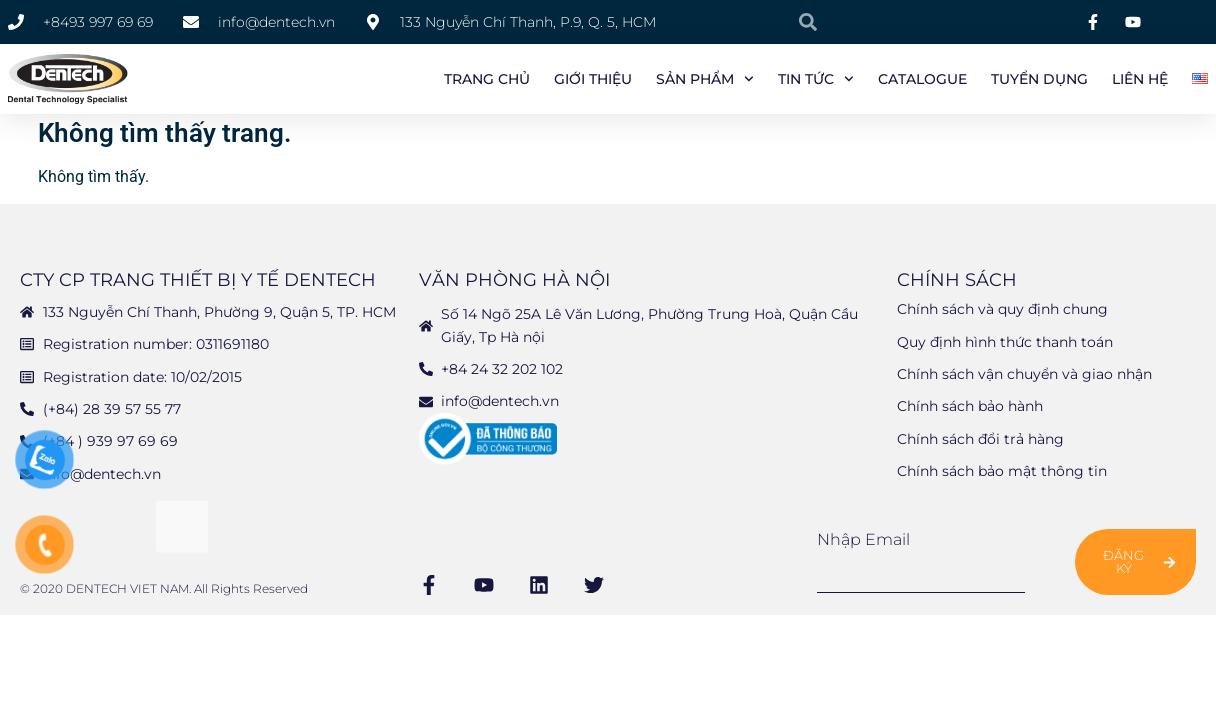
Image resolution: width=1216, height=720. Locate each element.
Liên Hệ (1140, 79)
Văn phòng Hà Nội (514, 284)
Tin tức (816, 79)
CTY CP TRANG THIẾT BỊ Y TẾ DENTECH (198, 284)
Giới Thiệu (593, 79)
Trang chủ (487, 79)
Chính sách (957, 284)
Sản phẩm (705, 79)
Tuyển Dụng (1039, 79)
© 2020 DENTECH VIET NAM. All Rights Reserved (164, 592)
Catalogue (922, 79)
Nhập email (863, 543)
